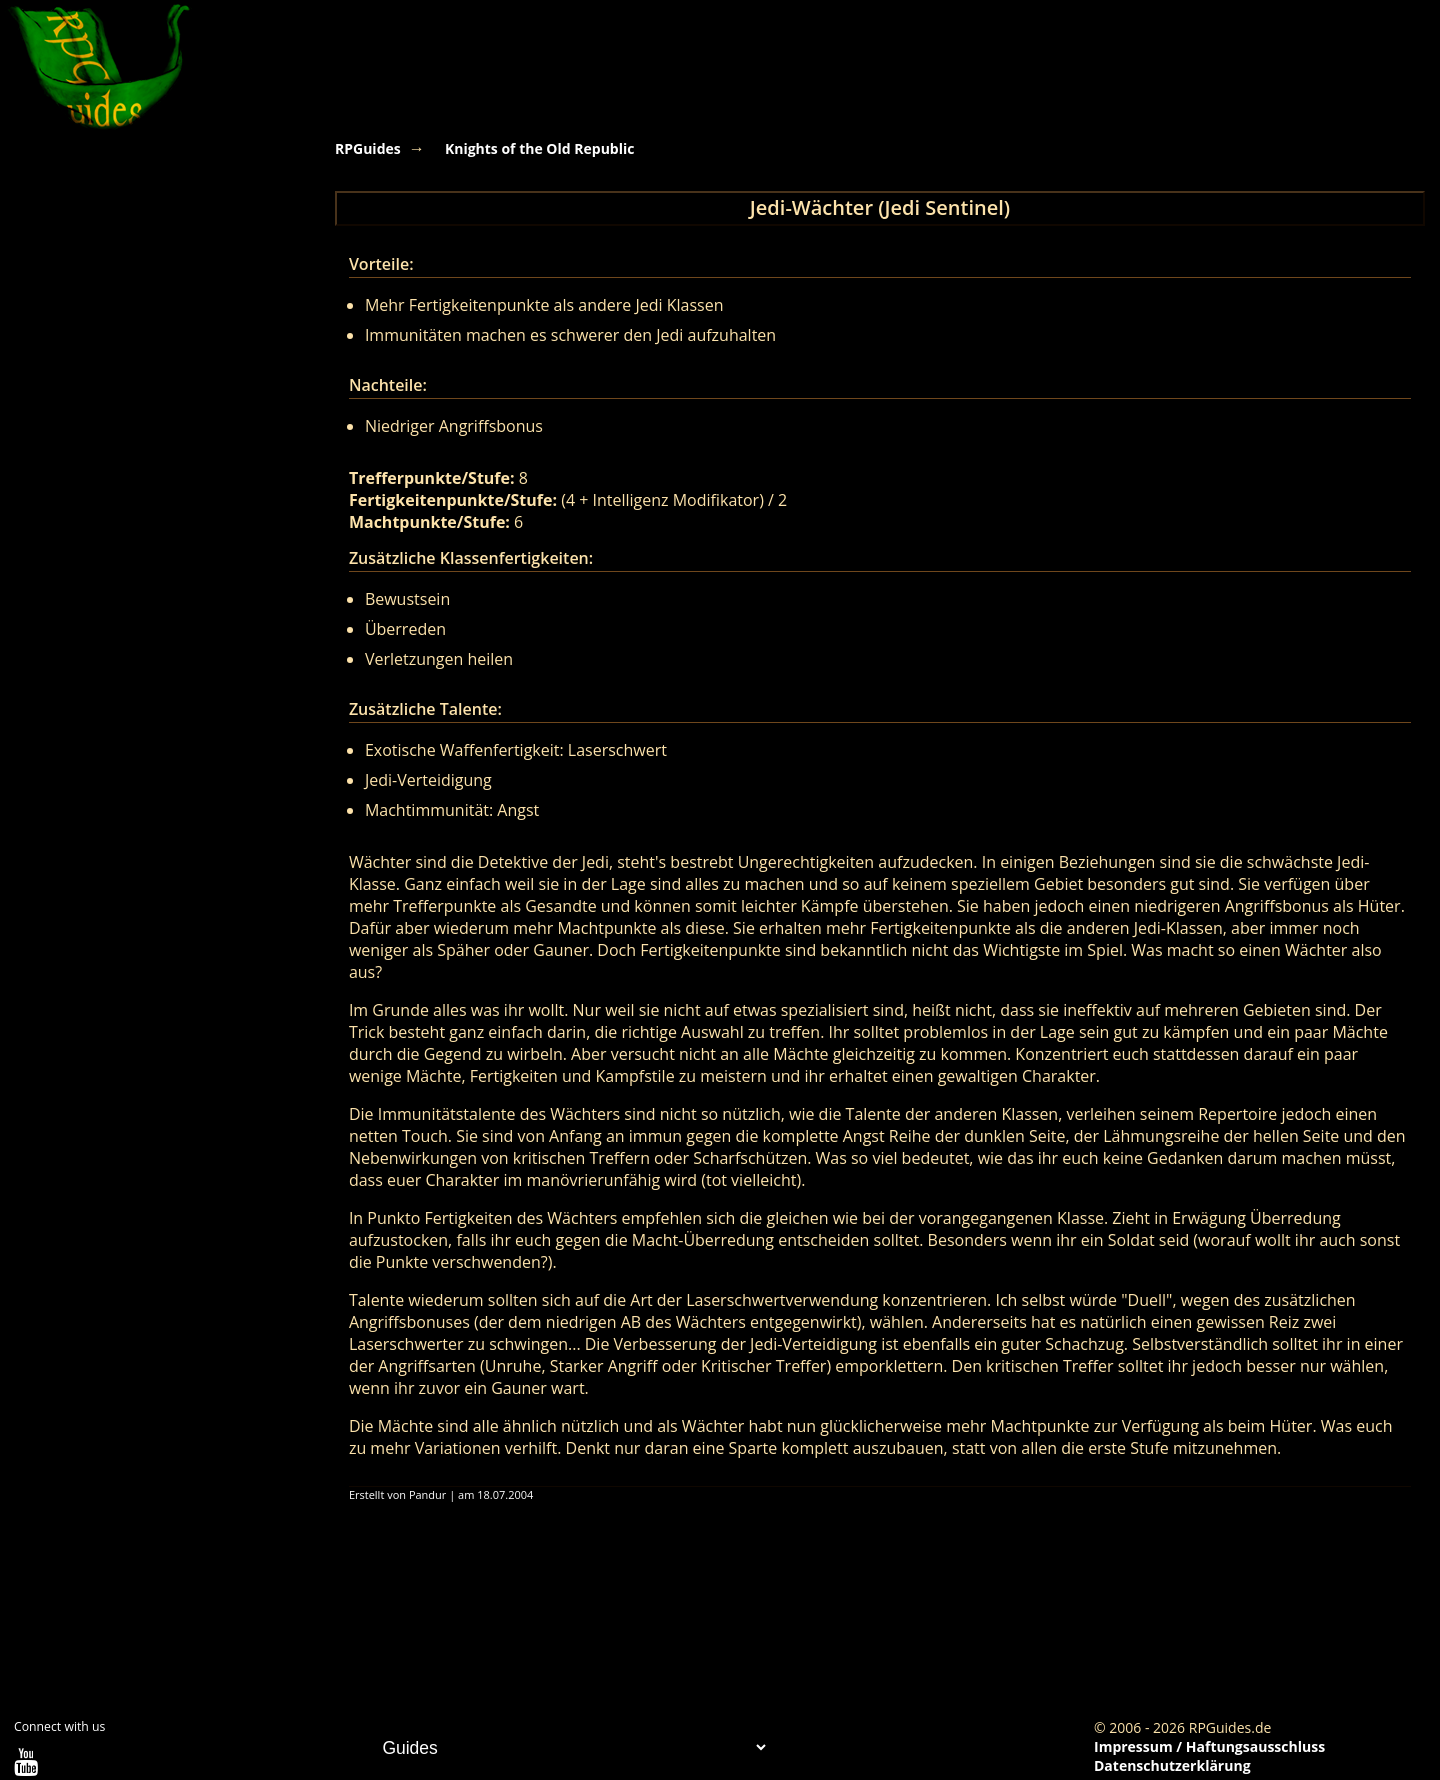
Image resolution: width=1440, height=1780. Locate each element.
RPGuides (368, 148)
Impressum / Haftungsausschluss (1209, 1746)
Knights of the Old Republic (540, 148)
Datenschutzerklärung (1172, 1765)
